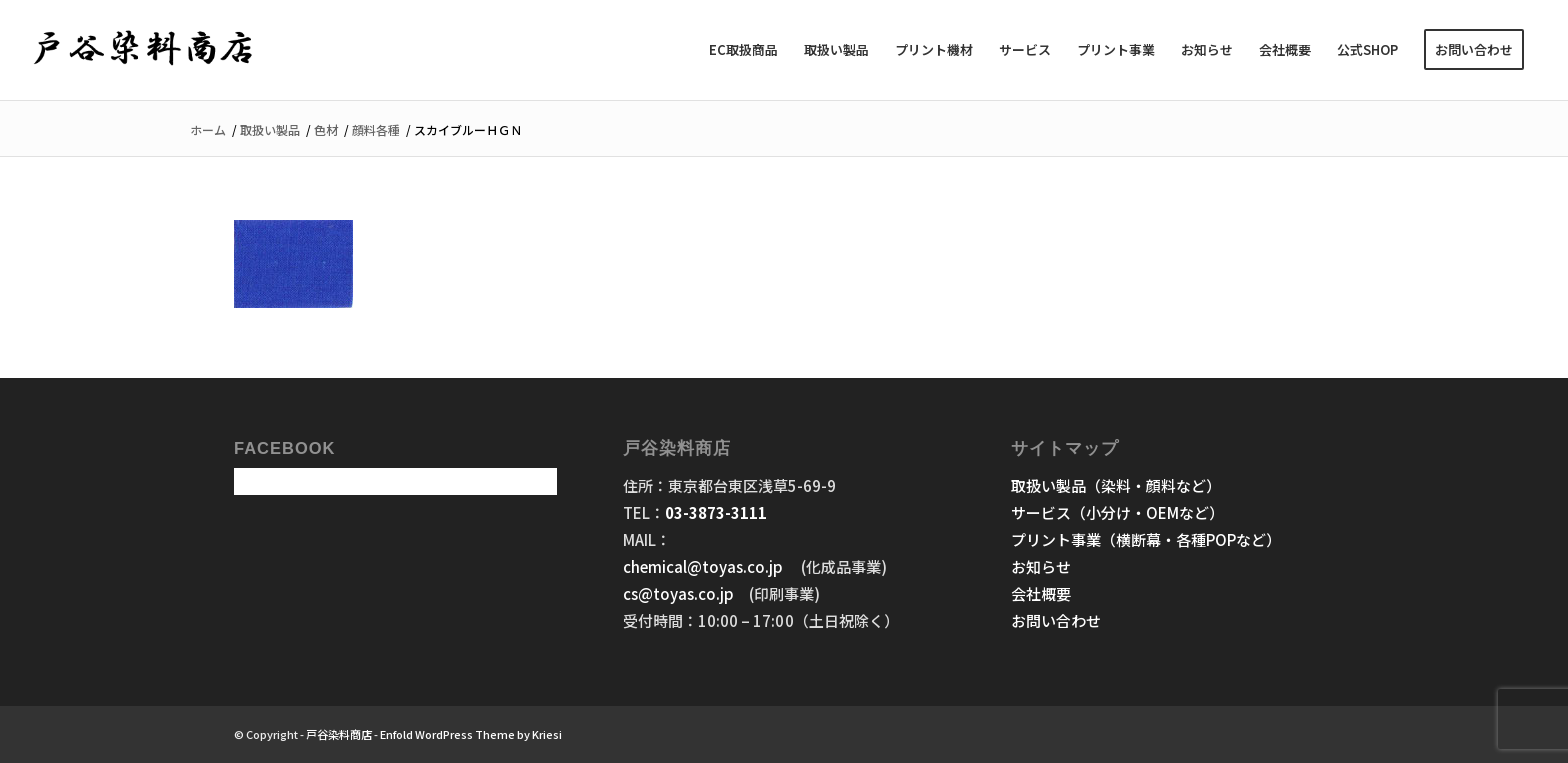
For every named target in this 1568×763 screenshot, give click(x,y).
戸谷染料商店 (339, 734)
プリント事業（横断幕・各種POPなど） (1146, 539)
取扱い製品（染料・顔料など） (1116, 485)
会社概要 (1041, 593)
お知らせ (1041, 566)
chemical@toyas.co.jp (704, 566)
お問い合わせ (1056, 620)
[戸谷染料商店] (143, 50)
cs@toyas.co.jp (678, 593)
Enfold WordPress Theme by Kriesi (471, 734)
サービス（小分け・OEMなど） (1117, 512)
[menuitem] (743, 50)
